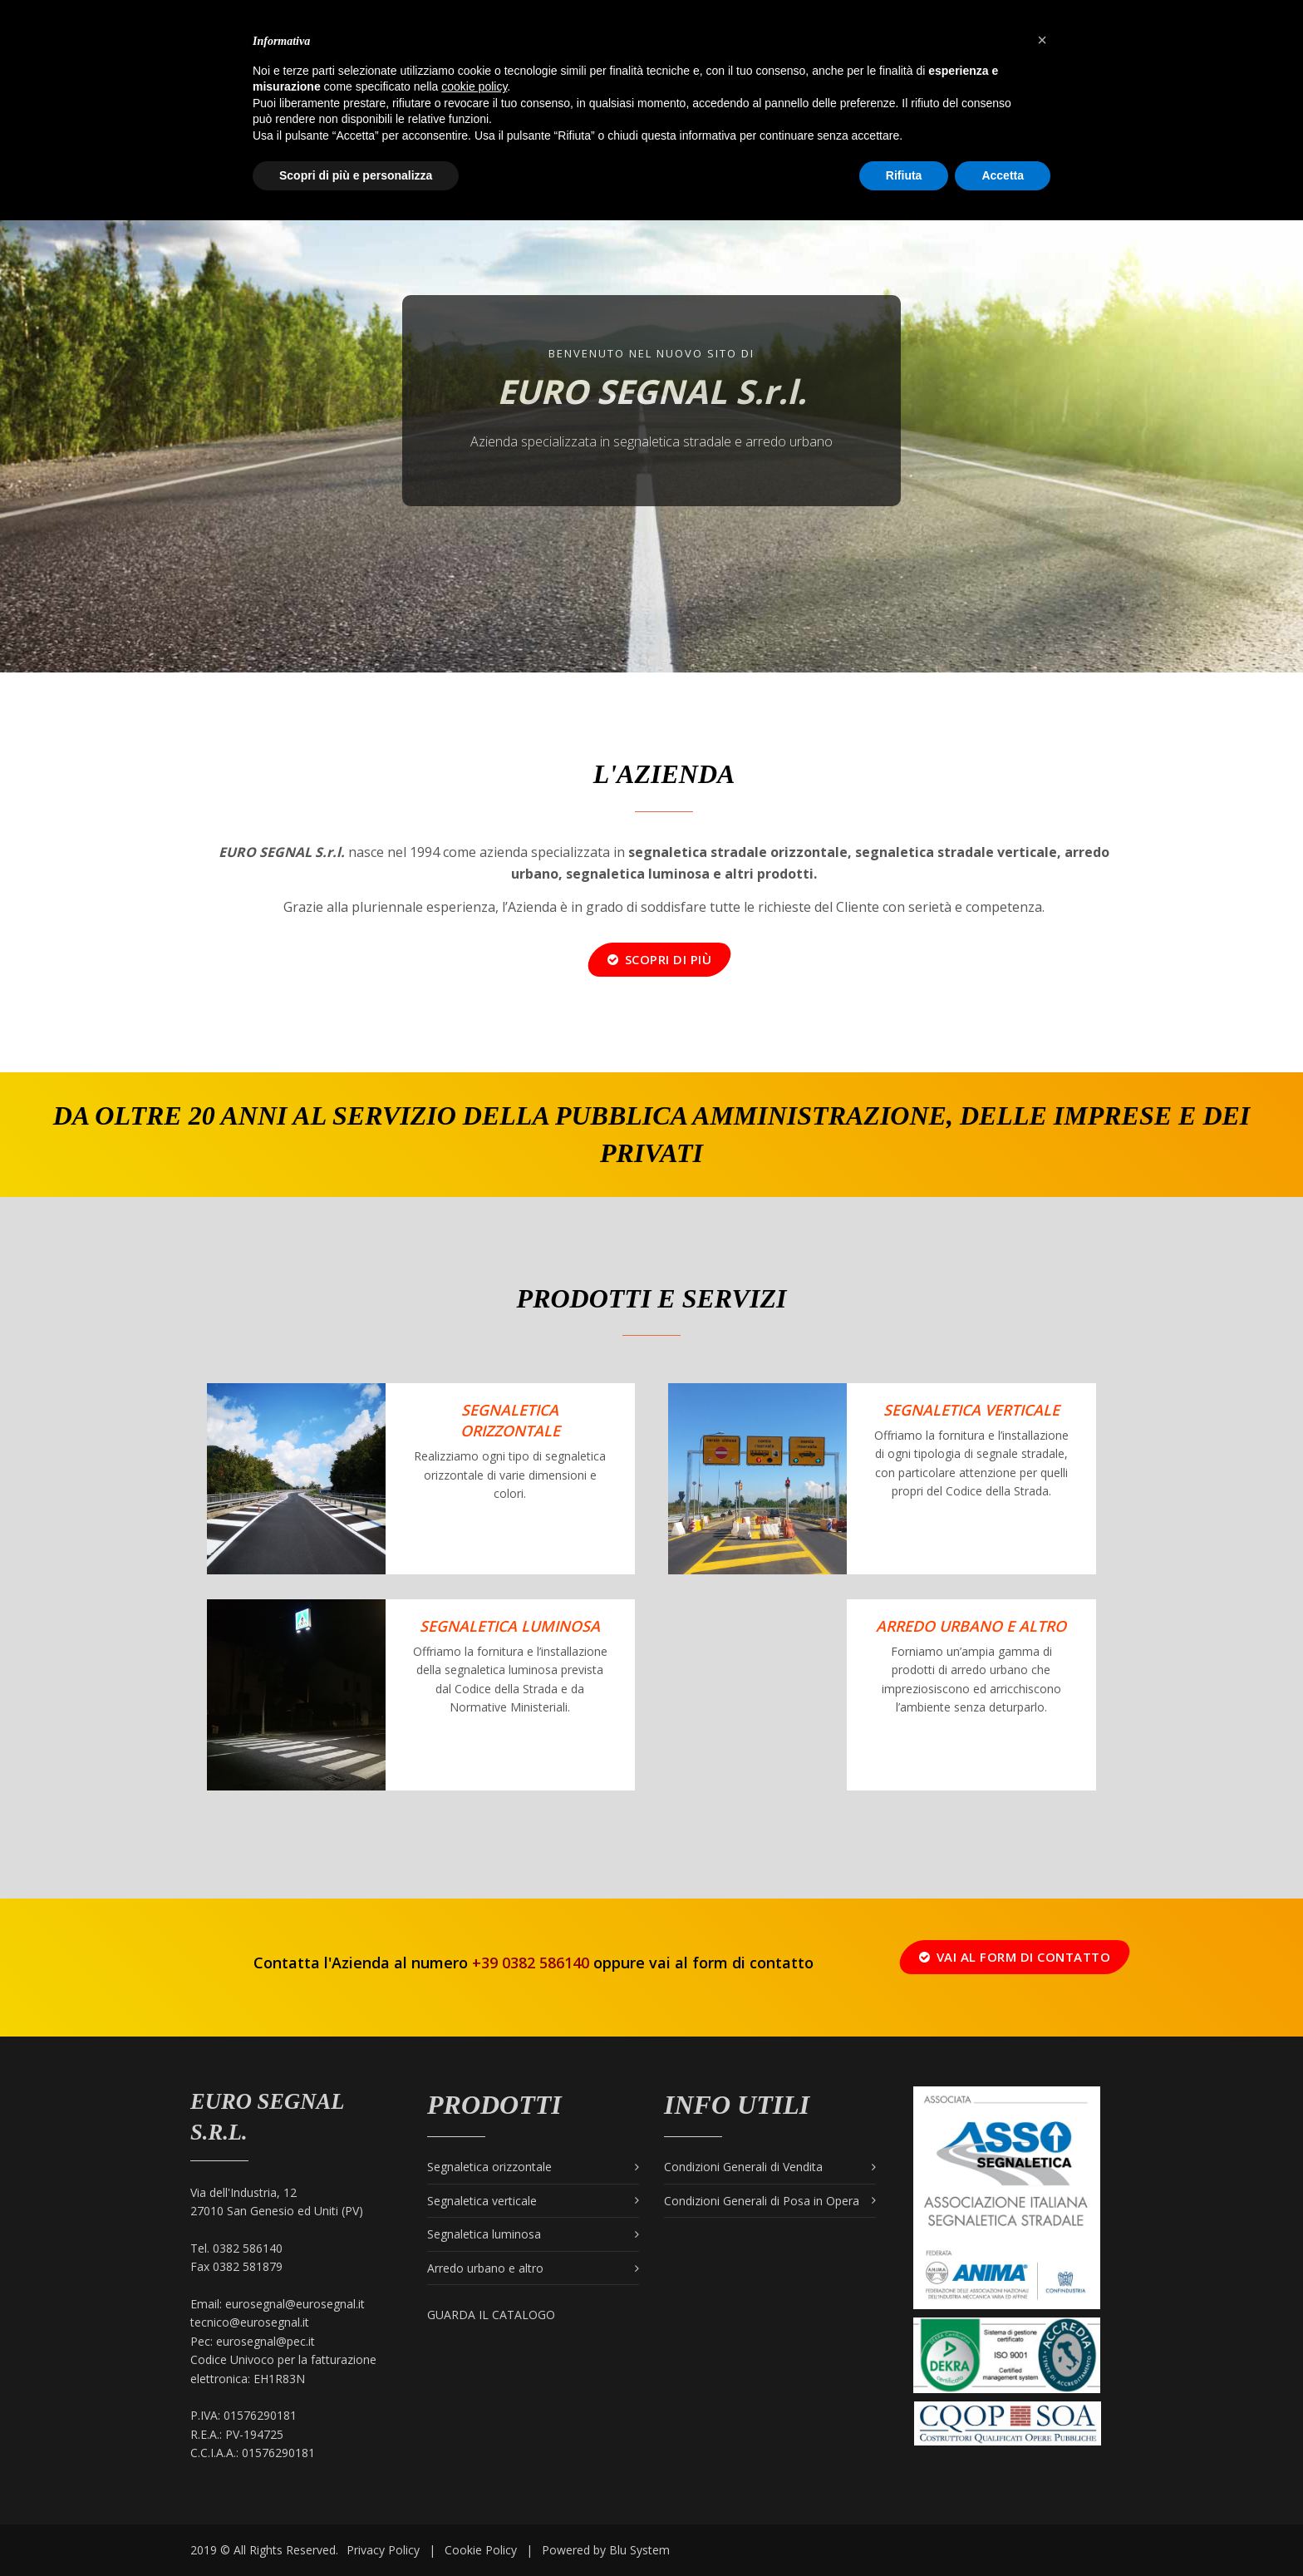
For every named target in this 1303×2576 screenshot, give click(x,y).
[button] (1042, 40)
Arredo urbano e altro (971, 1626)
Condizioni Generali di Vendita (743, 2167)
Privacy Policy (383, 2550)
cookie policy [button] (474, 86)
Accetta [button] (1002, 175)
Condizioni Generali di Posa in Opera (761, 2201)
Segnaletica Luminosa (510, 1626)
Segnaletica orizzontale (510, 1420)
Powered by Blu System (606, 2550)
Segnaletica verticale (971, 1410)
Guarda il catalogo (491, 2314)
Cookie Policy (481, 2550)
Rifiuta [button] (904, 175)
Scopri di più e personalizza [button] (355, 175)
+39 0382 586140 (530, 1963)
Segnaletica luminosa (484, 2234)
